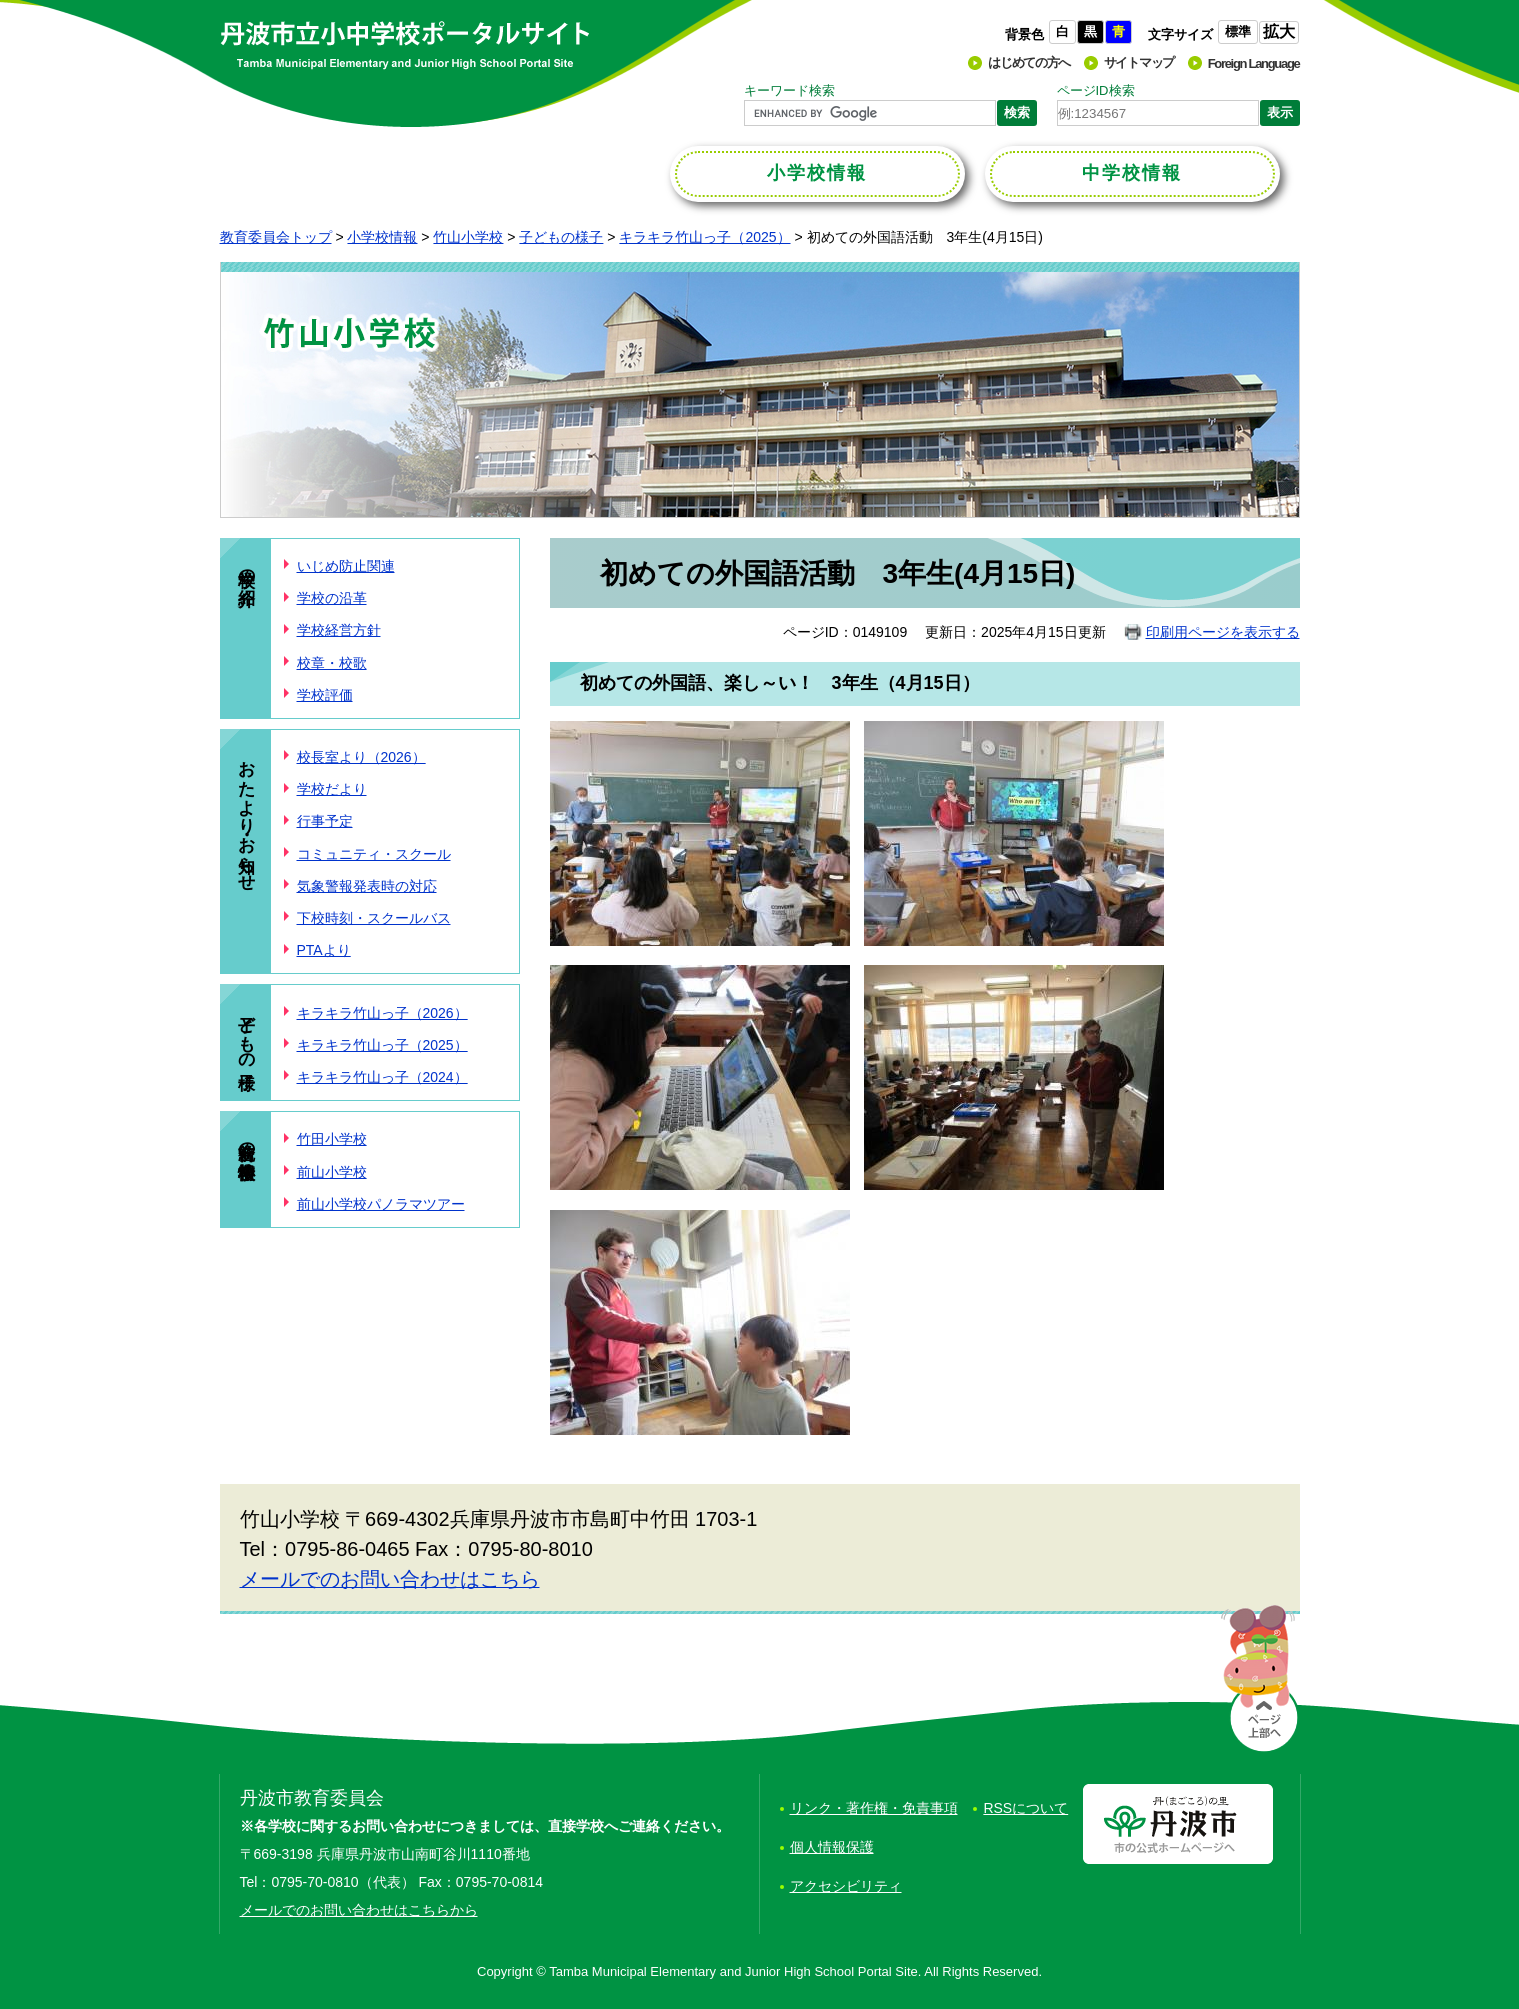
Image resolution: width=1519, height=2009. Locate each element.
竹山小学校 (468, 237)
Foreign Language (1254, 63)
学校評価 (325, 695)
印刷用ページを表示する (1223, 632)
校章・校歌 (332, 663)
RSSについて (1025, 1808)
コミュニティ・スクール (374, 854)
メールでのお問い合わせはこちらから (359, 1910)
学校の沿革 (332, 598)
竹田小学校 (332, 1139)
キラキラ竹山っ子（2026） (382, 1013)
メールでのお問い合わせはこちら (390, 1579)
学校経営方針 (339, 630)
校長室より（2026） (361, 757)
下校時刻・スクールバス (374, 918)
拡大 (1279, 31)
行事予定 (325, 821)
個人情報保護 (832, 1847)
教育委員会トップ (276, 237)
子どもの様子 (561, 237)
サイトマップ (1139, 62)
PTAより (324, 950)
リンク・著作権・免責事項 (874, 1808)
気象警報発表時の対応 (367, 886)
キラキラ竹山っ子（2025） (704, 237)
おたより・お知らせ (247, 815)
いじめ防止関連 (346, 566)
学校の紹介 (247, 567)
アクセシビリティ (846, 1886)
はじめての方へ (1029, 62)
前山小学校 (332, 1172)
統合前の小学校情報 (247, 1140)
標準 (1238, 31)
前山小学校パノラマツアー (381, 1204)
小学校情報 (382, 237)
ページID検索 (1096, 90)
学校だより (332, 789)
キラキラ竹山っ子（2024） (382, 1077)
